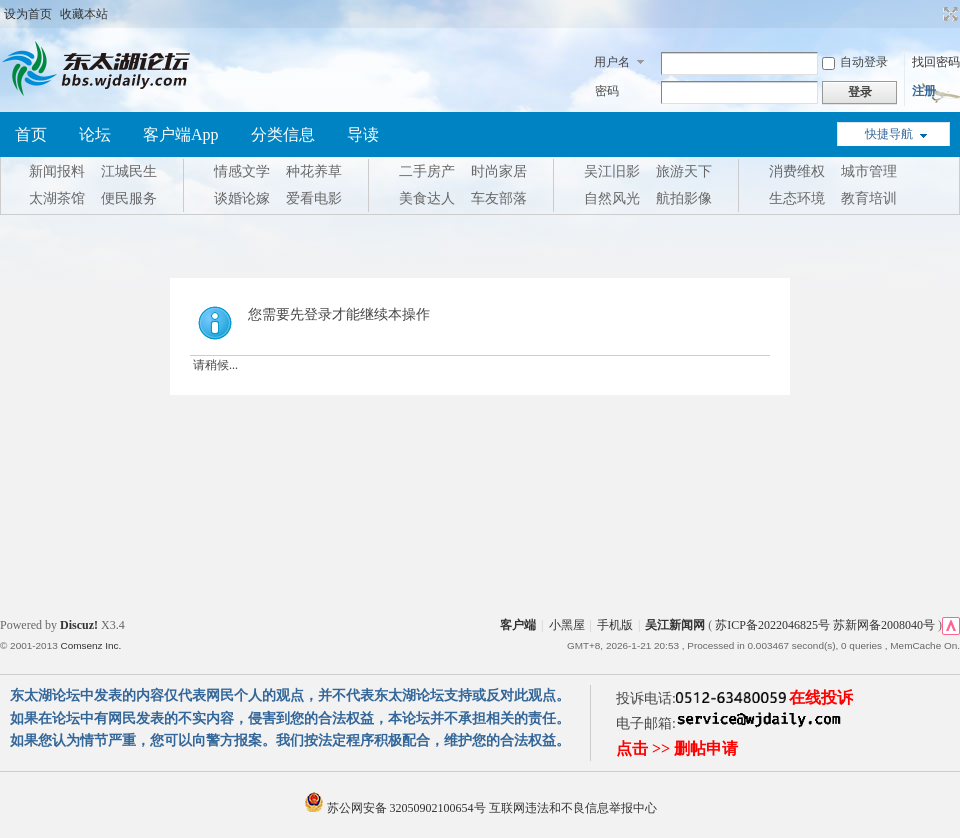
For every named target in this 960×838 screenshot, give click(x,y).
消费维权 (797, 171)
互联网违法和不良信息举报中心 (573, 808)
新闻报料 (57, 171)
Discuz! (79, 625)
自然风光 (612, 198)
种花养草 (314, 171)
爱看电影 (314, 198)
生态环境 (797, 198)
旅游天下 (684, 171)
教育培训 (869, 198)
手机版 (615, 625)
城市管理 (869, 171)
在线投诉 (821, 697)
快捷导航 (889, 134)
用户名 (612, 62)
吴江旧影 (612, 171)
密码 (607, 91)
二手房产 (427, 171)
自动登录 (855, 62)
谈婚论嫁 (242, 198)
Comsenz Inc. (90, 645)
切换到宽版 (948, 14)
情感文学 (242, 171)
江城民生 (129, 171)
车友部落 (499, 198)
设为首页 (28, 14)
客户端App (181, 134)
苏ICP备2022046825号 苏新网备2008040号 (825, 625)
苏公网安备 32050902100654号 (396, 808)
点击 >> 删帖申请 (677, 748)
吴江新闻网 (675, 625)
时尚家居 (499, 171)
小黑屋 (567, 625)
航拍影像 (684, 198)
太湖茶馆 (57, 198)
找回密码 (936, 62)
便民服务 (129, 198)
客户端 (518, 625)
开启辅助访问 (932, 14)
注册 (924, 91)
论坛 (95, 134)
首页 (31, 134)
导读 (363, 134)
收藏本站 (84, 14)
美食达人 (427, 198)
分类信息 (283, 134)
